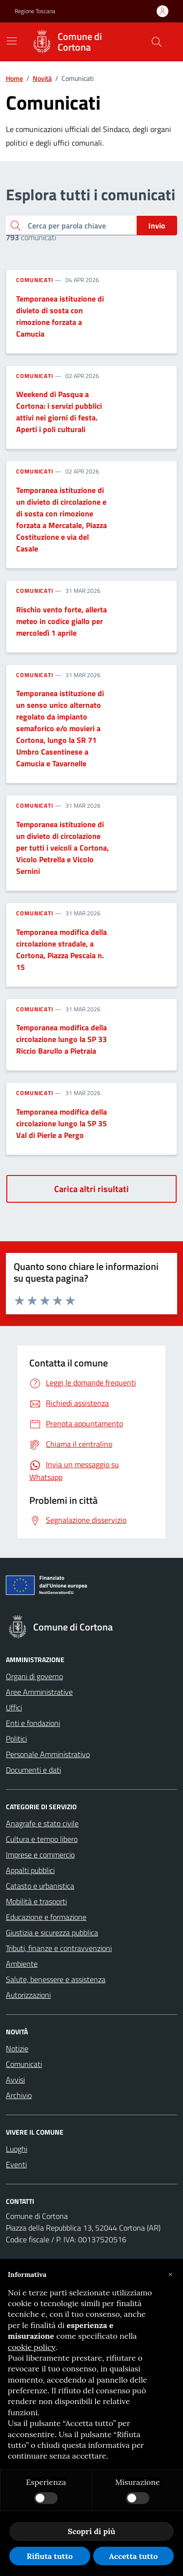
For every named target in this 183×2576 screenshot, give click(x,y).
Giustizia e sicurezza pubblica (52, 1932)
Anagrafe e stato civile (42, 1823)
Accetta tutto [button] (133, 2556)
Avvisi (15, 2079)
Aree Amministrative (39, 1692)
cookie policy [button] (32, 2347)
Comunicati (34, 280)
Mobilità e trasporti (36, 1901)
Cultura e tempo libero (42, 1839)
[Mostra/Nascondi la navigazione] (12, 41)
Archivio (19, 2095)
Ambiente (22, 1964)
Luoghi (16, 2149)
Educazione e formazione (46, 1917)
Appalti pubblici (30, 1870)
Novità (42, 78)
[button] (170, 2274)
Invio (156, 225)
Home (14, 78)
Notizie (17, 2048)
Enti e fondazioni (33, 1723)
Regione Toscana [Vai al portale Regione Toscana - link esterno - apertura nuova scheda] (35, 11)
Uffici (14, 1707)
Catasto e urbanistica (40, 1886)
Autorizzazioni (28, 1995)
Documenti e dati (33, 1770)
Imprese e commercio (40, 1854)
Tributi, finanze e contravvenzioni (59, 1948)
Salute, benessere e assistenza (55, 1979)
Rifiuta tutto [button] (49, 2556)
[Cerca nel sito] (156, 42)
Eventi (16, 2164)
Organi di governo (34, 1676)
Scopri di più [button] (91, 2531)
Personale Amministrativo (48, 1754)
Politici (16, 1738)
